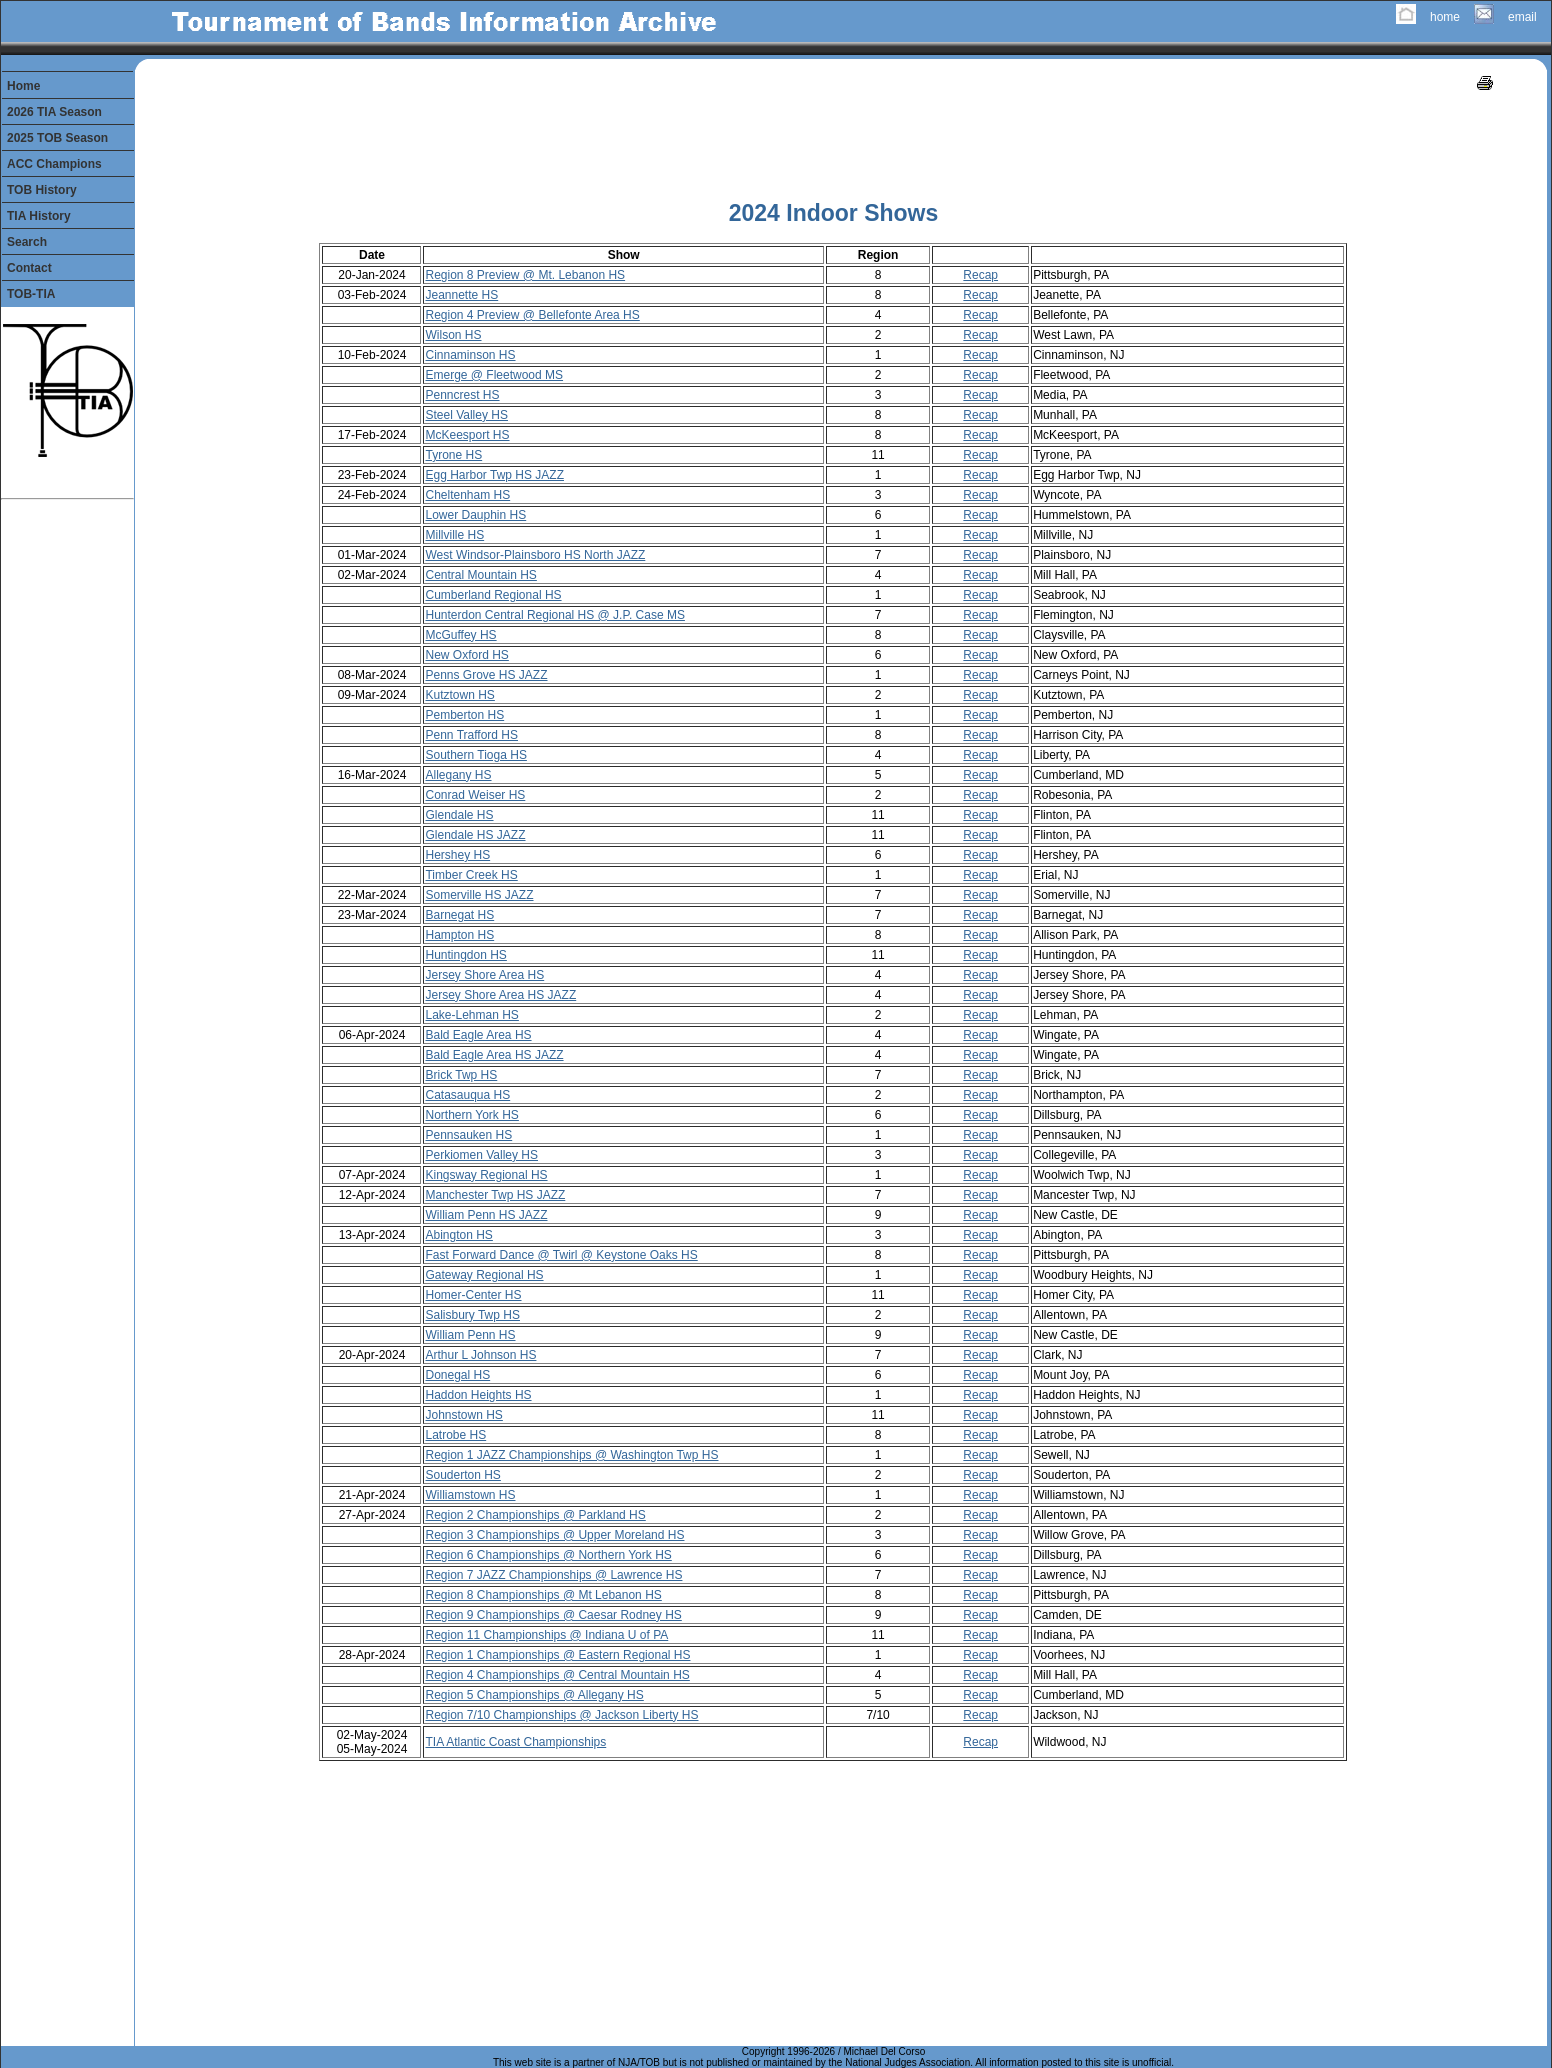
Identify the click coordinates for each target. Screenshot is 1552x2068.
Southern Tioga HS (475, 755)
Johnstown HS (463, 1415)
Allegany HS (458, 775)
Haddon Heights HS (478, 1395)
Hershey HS (457, 855)
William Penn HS (470, 1335)
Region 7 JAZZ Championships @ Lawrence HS (553, 1575)
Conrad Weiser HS (475, 795)
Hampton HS (459, 935)
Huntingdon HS (465, 955)
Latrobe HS (455, 1435)
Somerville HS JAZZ (479, 895)
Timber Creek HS (471, 875)
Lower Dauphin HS (475, 515)
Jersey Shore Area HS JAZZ (500, 995)
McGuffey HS (460, 635)
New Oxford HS (466, 655)
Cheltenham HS (467, 495)
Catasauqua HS (467, 1095)
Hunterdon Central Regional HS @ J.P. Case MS (554, 615)
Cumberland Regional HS (493, 595)
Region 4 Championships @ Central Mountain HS (557, 1675)
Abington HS (458, 1235)
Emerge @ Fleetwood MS (494, 375)
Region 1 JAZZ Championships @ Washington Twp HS (571, 1455)
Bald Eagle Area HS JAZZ (494, 1055)
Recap (980, 275)
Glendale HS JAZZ (475, 835)
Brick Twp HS (461, 1075)
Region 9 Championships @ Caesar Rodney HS (553, 1615)
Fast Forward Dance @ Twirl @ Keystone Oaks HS (561, 1255)
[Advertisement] (833, 140)
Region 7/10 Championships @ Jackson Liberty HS (561, 1715)
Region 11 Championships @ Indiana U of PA (546, 1635)
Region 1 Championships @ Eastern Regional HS (557, 1655)
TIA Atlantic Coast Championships (515, 1742)
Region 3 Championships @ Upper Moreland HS (554, 1535)
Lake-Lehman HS (471, 1015)
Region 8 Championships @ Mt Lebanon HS (543, 1595)
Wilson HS (453, 335)
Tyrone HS (453, 455)
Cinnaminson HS (470, 355)
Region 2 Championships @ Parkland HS (535, 1515)
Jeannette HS (461, 295)
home (1445, 17)
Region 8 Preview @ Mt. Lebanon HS (525, 275)
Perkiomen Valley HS (481, 1155)
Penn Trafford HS (471, 735)
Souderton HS (462, 1475)
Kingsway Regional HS (486, 1175)
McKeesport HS (467, 435)
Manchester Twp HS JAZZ (495, 1195)
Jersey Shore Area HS (484, 975)
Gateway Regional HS (484, 1275)
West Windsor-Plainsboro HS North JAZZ (535, 555)
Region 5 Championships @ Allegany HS (534, 1695)
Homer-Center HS (473, 1295)
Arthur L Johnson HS (480, 1355)
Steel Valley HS (466, 415)
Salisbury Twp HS (472, 1315)
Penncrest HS (462, 395)
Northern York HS (471, 1115)
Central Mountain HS (480, 575)
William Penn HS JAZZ (486, 1215)
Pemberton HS (464, 715)
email (1522, 17)
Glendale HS (459, 815)
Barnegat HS (459, 915)
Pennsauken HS (468, 1135)
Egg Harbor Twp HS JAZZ (494, 475)
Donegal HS (457, 1375)
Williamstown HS (470, 1495)
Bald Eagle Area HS (478, 1035)
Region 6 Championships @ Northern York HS (548, 1555)
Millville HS (454, 535)
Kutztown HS (459, 695)
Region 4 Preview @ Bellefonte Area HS (532, 315)
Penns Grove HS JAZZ (486, 675)
